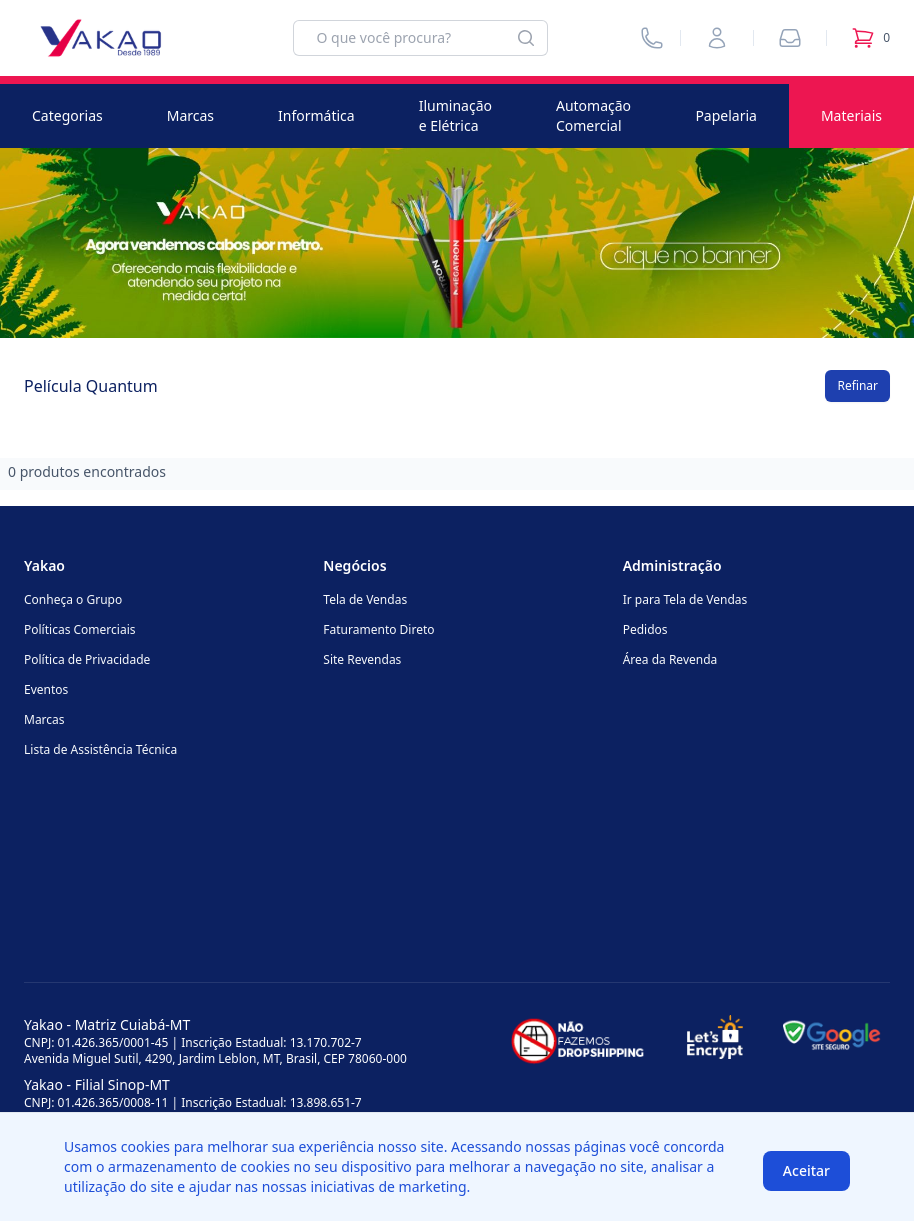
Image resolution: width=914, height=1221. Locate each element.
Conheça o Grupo (73, 599)
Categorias (67, 115)
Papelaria (726, 115)
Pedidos (645, 629)
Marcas (190, 115)
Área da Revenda (670, 659)
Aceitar (806, 1170)
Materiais (851, 115)
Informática (316, 115)
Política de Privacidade (87, 659)
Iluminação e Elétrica (455, 115)
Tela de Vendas (365, 599)
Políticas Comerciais (79, 629)
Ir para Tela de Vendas (685, 599)
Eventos (46, 689)
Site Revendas (362, 659)
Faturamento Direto (378, 629)
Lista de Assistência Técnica (100, 749)
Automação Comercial (593, 115)
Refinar (857, 385)
